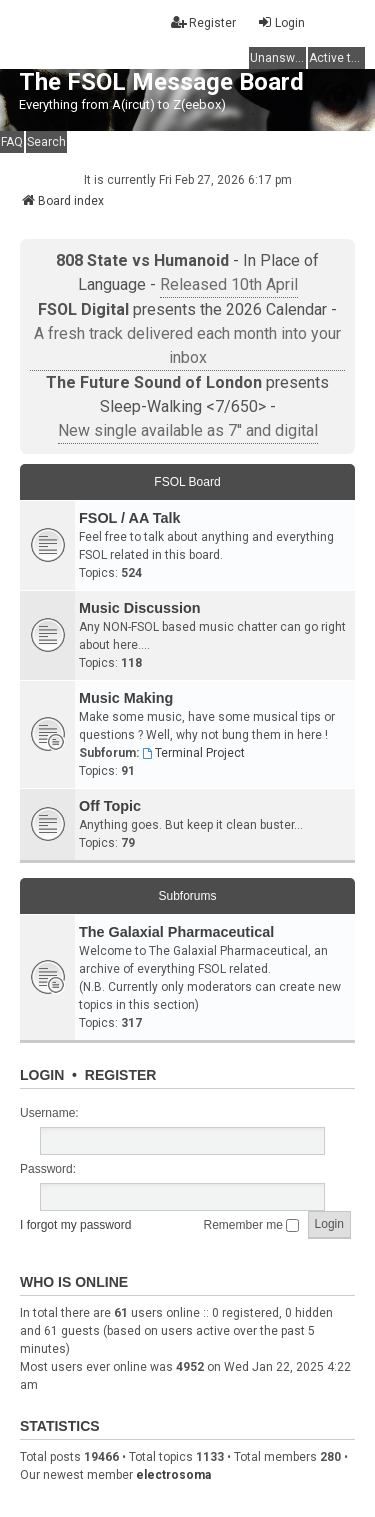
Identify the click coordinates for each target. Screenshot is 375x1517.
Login (42, 1075)
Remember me (252, 1225)
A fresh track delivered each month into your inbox (187, 345)
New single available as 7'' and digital (188, 430)
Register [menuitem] (203, 22)
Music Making (126, 698)
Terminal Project (193, 753)
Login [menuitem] (281, 22)
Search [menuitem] (46, 142)
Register (121, 1075)
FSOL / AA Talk (130, 518)
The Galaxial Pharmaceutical (176, 932)
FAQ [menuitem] (12, 142)
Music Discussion (140, 608)
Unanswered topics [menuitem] (278, 58)
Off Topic (110, 806)
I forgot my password (75, 1225)
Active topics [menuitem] (337, 58)
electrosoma (173, 1475)
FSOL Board (187, 482)
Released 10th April (229, 284)
